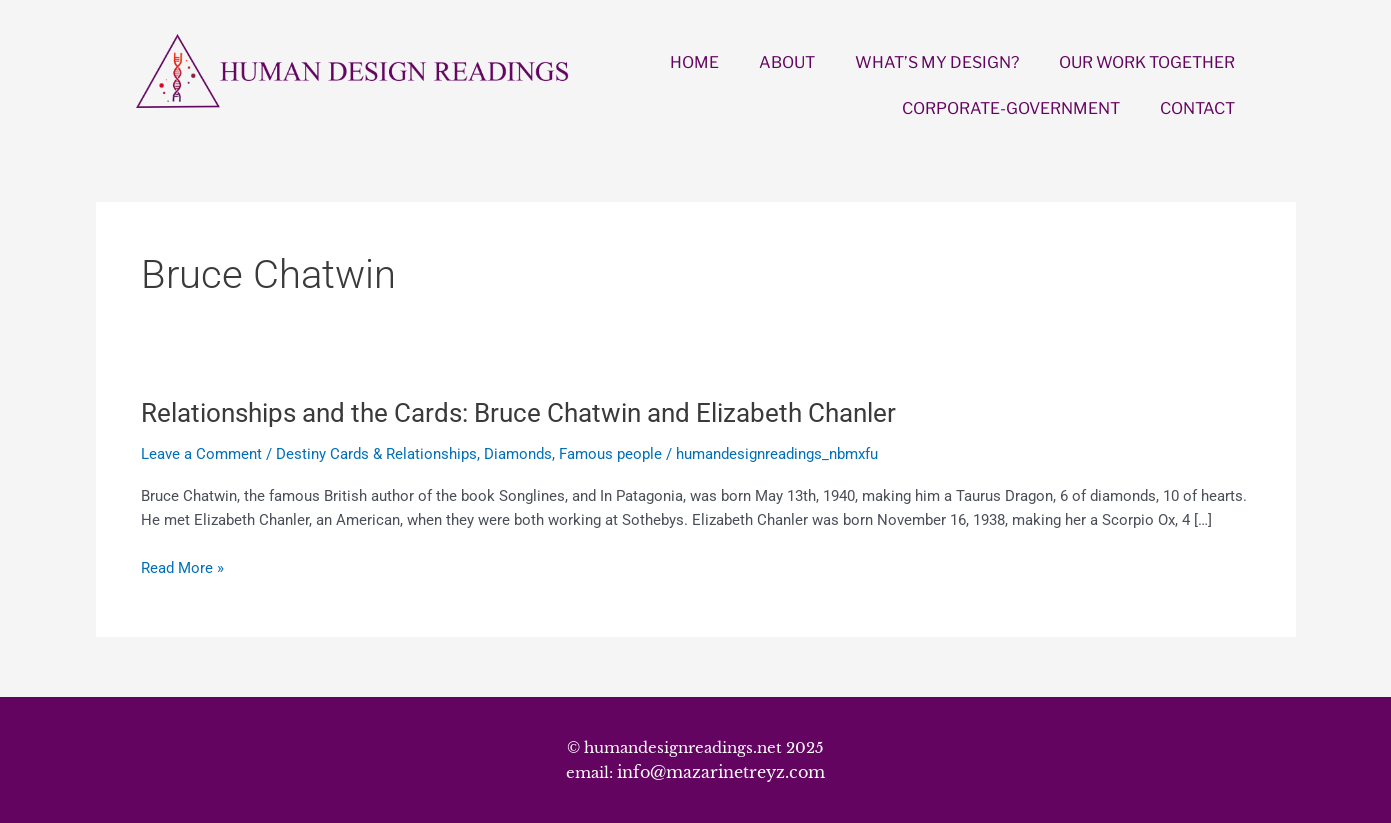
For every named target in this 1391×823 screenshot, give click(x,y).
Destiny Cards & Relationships (376, 454)
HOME (694, 62)
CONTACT (1197, 108)
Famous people (610, 454)
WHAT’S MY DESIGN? (937, 62)
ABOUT (787, 62)
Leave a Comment (201, 454)
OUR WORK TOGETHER (1147, 62)
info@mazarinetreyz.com (721, 772)
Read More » (182, 568)
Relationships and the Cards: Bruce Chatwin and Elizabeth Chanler (518, 413)
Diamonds (518, 454)
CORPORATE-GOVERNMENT (1011, 108)
